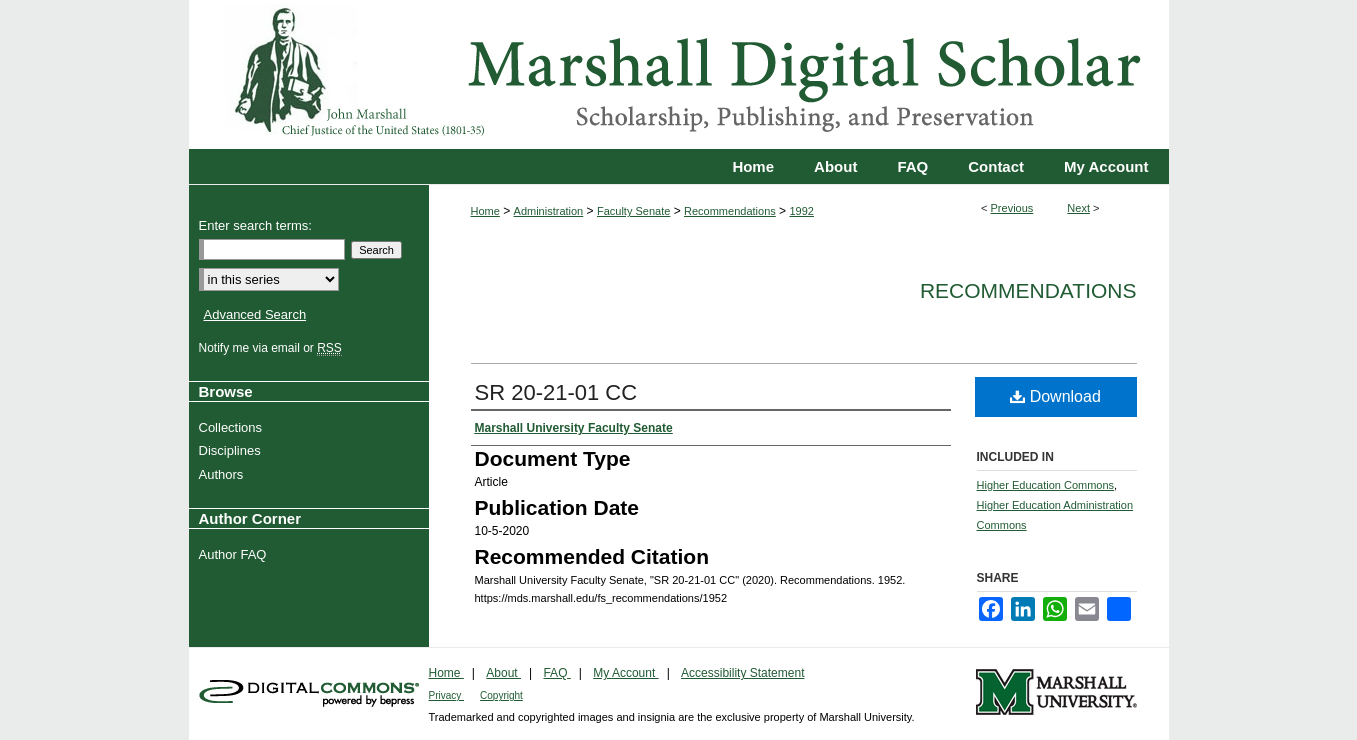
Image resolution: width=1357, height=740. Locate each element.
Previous (1012, 208)
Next (1078, 208)
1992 (801, 211)
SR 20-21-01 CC (556, 392)
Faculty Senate (633, 211)
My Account (625, 673)
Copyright (501, 695)
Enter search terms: (255, 225)
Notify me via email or (273, 348)
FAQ (556, 673)
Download (1055, 396)
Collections (233, 427)
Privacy (447, 695)
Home (485, 211)
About (503, 673)
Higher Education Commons (1046, 485)
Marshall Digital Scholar (679, 74)
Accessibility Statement (742, 673)
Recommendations (730, 211)
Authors (224, 474)
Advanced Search (255, 314)
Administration (549, 211)
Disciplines (232, 450)
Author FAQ (235, 554)
